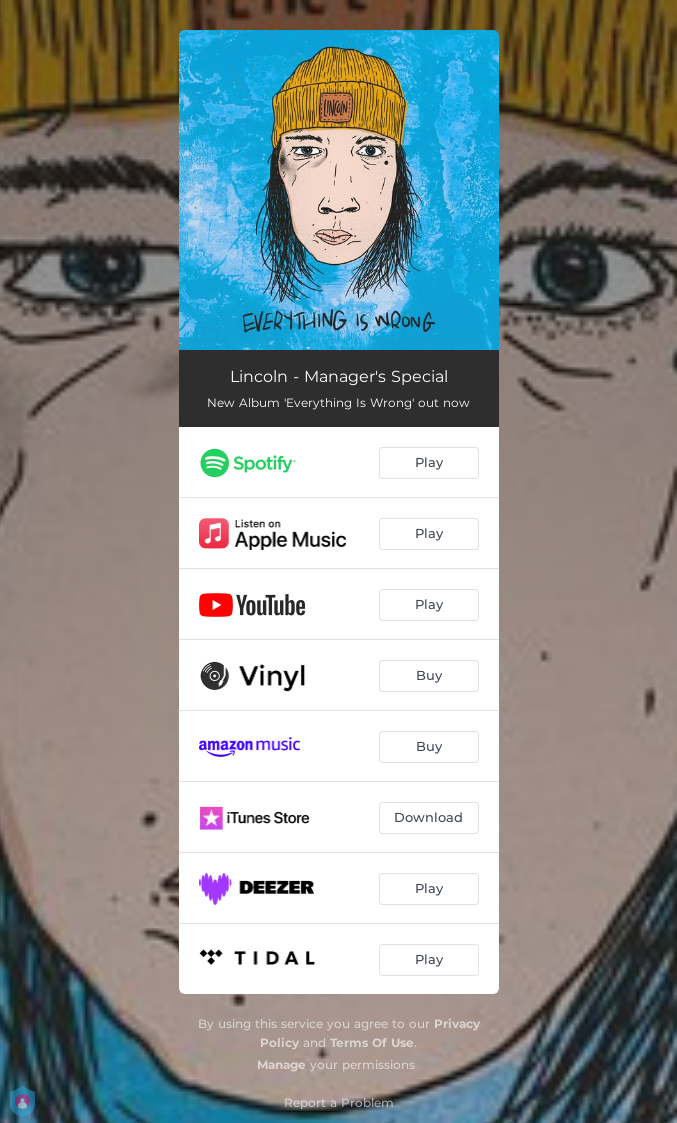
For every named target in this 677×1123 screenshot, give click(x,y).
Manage (281, 1064)
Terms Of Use (372, 1042)
